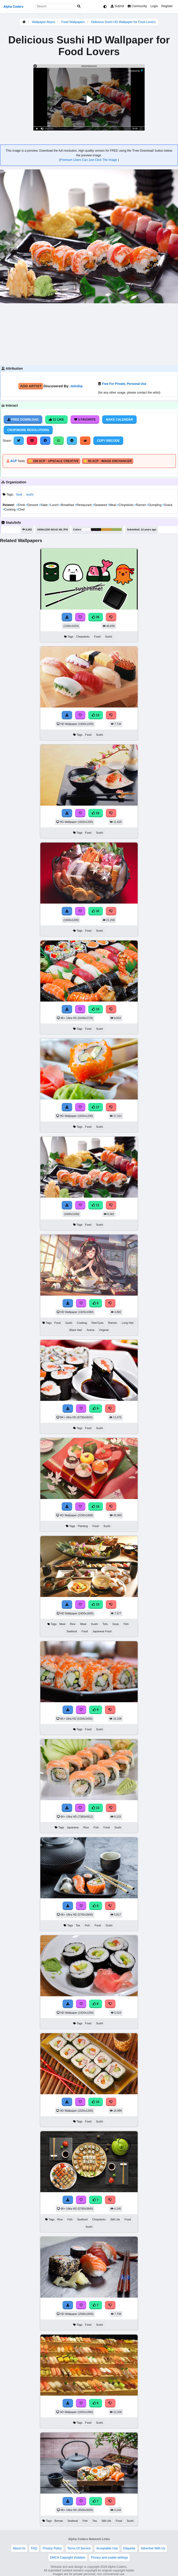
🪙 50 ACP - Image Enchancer (107, 461)
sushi (29, 494)
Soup (115, 1624)
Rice (73, 1624)
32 (95, 911)
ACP (13, 461)
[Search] (79, 6)
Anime (90, 1330)
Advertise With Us (153, 2548)
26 (95, 617)
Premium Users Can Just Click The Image (89, 160)
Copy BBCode (108, 440)
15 (95, 1009)
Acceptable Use (107, 2548)
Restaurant (83, 505)
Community (137, 6)
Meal (112, 505)
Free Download (23, 419)
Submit (117, 6)
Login (154, 6)
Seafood (72, 1631)
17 (95, 1107)
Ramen (140, 505)
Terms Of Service (79, 2548)
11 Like (56, 419)
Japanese (73, 1827)
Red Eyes (98, 1322)
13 (95, 715)
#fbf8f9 (86, 529)
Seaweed (100, 505)
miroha (77, 386)
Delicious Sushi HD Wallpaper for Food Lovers (123, 22)
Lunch (53, 505)
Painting (83, 1526)
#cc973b (106, 529)
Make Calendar (119, 419)
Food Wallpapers (73, 22)
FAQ (34, 2548)
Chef (20, 509)
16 (95, 813)
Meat (83, 1624)
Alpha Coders (13, 6)
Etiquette (129, 2548)
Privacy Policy (52, 2548)
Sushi (108, 636)
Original (104, 1330)
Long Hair (128, 1322)
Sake (43, 505)
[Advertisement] (89, 333)
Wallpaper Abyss (43, 22)
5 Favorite (85, 419)
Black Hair (75, 1330)
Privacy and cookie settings (109, 2557)
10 (95, 2102)
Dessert (32, 505)
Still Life (115, 2219)
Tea (78, 1925)
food (19, 494)
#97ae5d (117, 529)
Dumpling (154, 505)
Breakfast (67, 505)
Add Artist (31, 386)
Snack (167, 505)
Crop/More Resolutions (28, 430)
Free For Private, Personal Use (124, 384)
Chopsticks (125, 505)
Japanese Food (101, 1631)
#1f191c (96, 529)
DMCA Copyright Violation (67, 2557)
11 (95, 1205)
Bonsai (58, 2520)
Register (167, 6)
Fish (126, 1624)
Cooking (9, 509)
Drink (21, 505)
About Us (19, 2548)
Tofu (105, 1624)
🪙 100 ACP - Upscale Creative (53, 461)
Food (97, 636)
